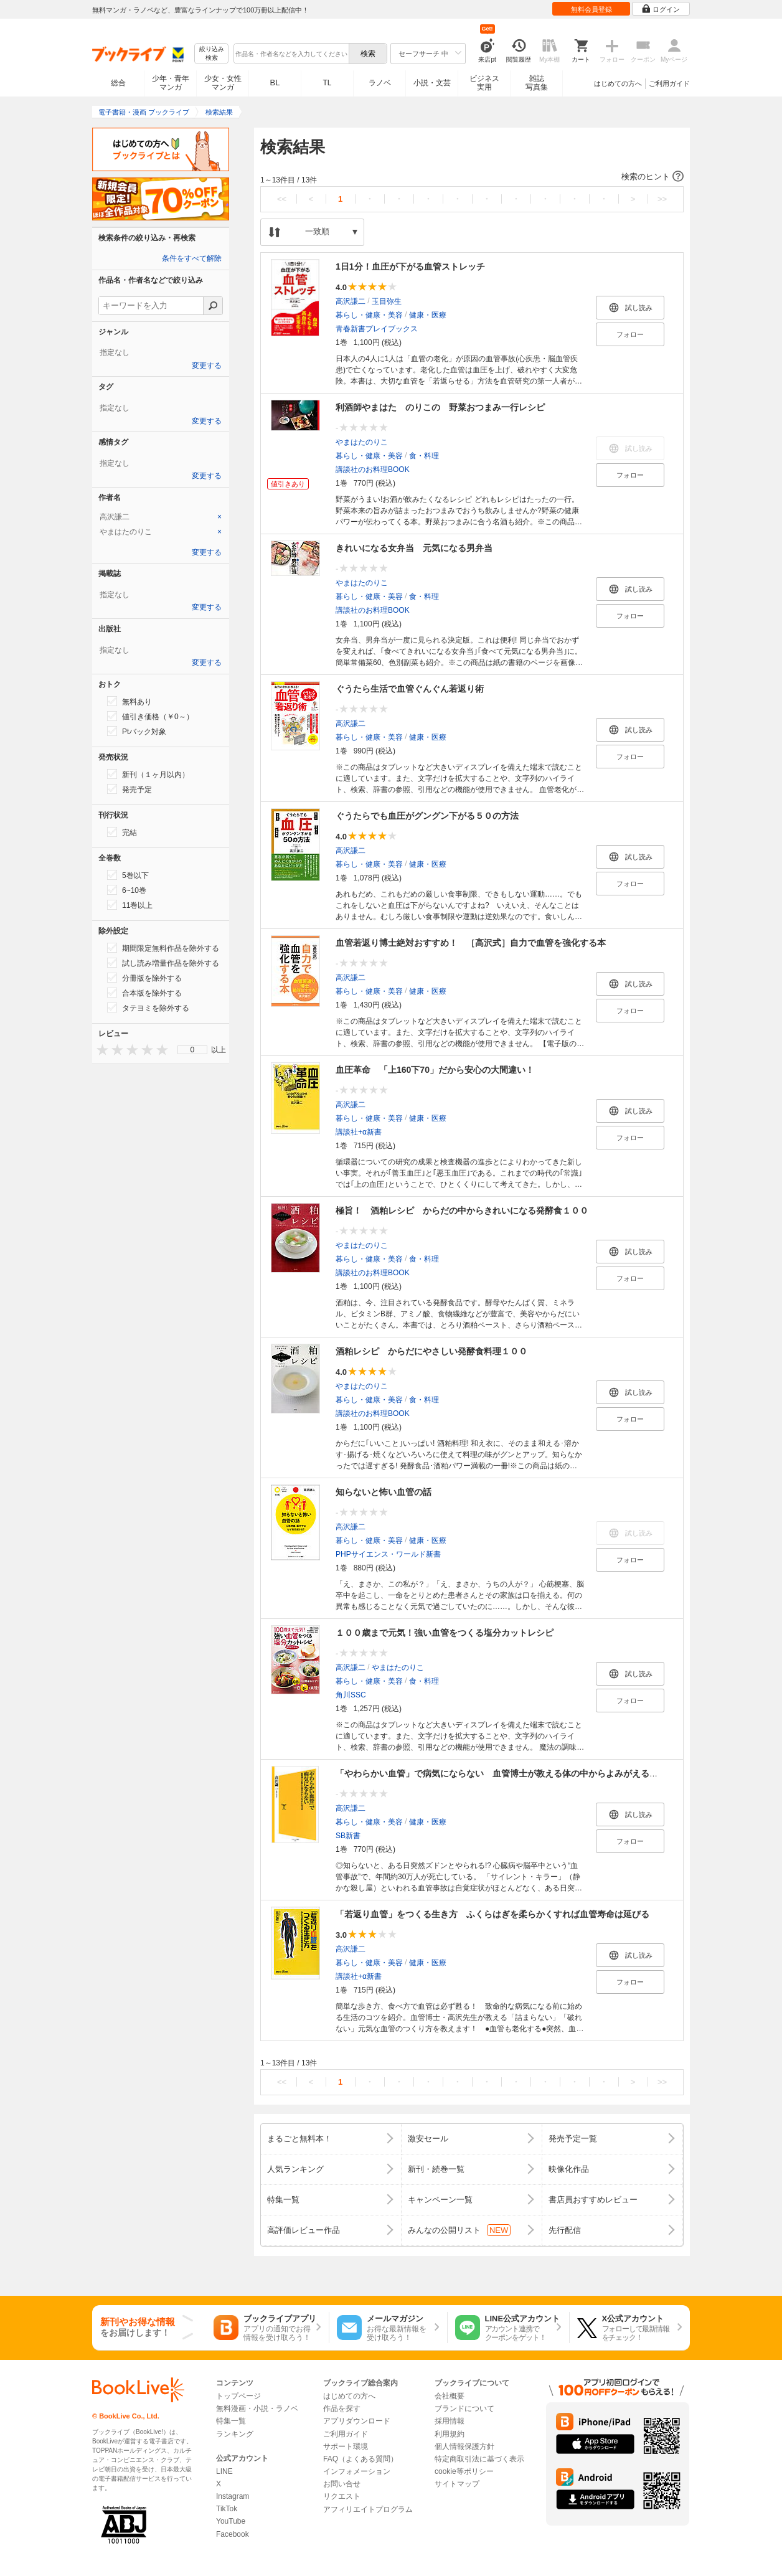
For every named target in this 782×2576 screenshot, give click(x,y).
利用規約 (449, 2434)
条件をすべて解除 (192, 258)
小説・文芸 (432, 82)
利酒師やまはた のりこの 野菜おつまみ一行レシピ (440, 407)
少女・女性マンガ (223, 83)
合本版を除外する (144, 993)
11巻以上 (130, 905)
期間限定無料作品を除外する (163, 948)
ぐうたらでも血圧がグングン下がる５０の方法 (427, 816)
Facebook (232, 2534)
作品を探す (341, 2408)
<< (281, 199)
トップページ (238, 2396)
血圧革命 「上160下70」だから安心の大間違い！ (435, 1070)
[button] (472, 177)
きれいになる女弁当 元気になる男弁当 (414, 548)
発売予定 (129, 789)
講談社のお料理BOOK (373, 469)
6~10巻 (126, 890)
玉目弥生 (387, 301)
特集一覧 (231, 2421)
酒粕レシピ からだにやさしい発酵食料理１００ (431, 1351)
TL (327, 82)
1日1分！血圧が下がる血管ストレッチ (410, 266)
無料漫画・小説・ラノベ (257, 2408)
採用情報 (449, 2421)
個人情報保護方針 (464, 2446)
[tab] (161, 516)
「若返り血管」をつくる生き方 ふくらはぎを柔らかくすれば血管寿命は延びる (492, 1914)
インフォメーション (356, 2471)
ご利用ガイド (669, 83)
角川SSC (351, 1695)
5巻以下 (128, 875)
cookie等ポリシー (464, 2471)
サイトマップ (457, 2483)
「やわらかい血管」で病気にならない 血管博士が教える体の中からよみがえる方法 (501, 1773)
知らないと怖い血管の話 (383, 1492)
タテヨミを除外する (148, 1007)
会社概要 (449, 2396)
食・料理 (424, 455)
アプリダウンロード (356, 2421)
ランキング (234, 2434)
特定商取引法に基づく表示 (479, 2459)
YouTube (230, 2521)
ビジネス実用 (484, 83)
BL (275, 82)
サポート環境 (345, 2446)
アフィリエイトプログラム (368, 2509)
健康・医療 (427, 315)
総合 (118, 82)
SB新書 (348, 1835)
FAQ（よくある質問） (360, 2459)
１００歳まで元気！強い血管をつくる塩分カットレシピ (445, 1633)
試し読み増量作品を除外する (163, 963)
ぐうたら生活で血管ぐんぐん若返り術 (410, 689)
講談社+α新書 (359, 1132)
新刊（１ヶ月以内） (148, 774)
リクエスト (341, 2496)
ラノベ (380, 82)
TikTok (226, 2508)
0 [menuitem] (193, 1049)
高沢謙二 (350, 301)
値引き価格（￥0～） (150, 716)
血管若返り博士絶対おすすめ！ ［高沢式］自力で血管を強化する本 (471, 943)
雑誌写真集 (536, 83)
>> (662, 199)
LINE (224, 2471)
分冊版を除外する (144, 978)
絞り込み (211, 53)
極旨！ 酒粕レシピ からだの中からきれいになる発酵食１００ (462, 1210)
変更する (207, 365)
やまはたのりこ (362, 442)
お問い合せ (341, 2483)
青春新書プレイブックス (377, 328)
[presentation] (100, 1049)
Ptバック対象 (136, 731)
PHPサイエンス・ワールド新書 (388, 1554)
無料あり (129, 701)
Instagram (232, 2496)
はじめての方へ (618, 83)
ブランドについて (464, 2408)
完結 (122, 832)
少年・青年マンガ (170, 83)
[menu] (192, 1049)
